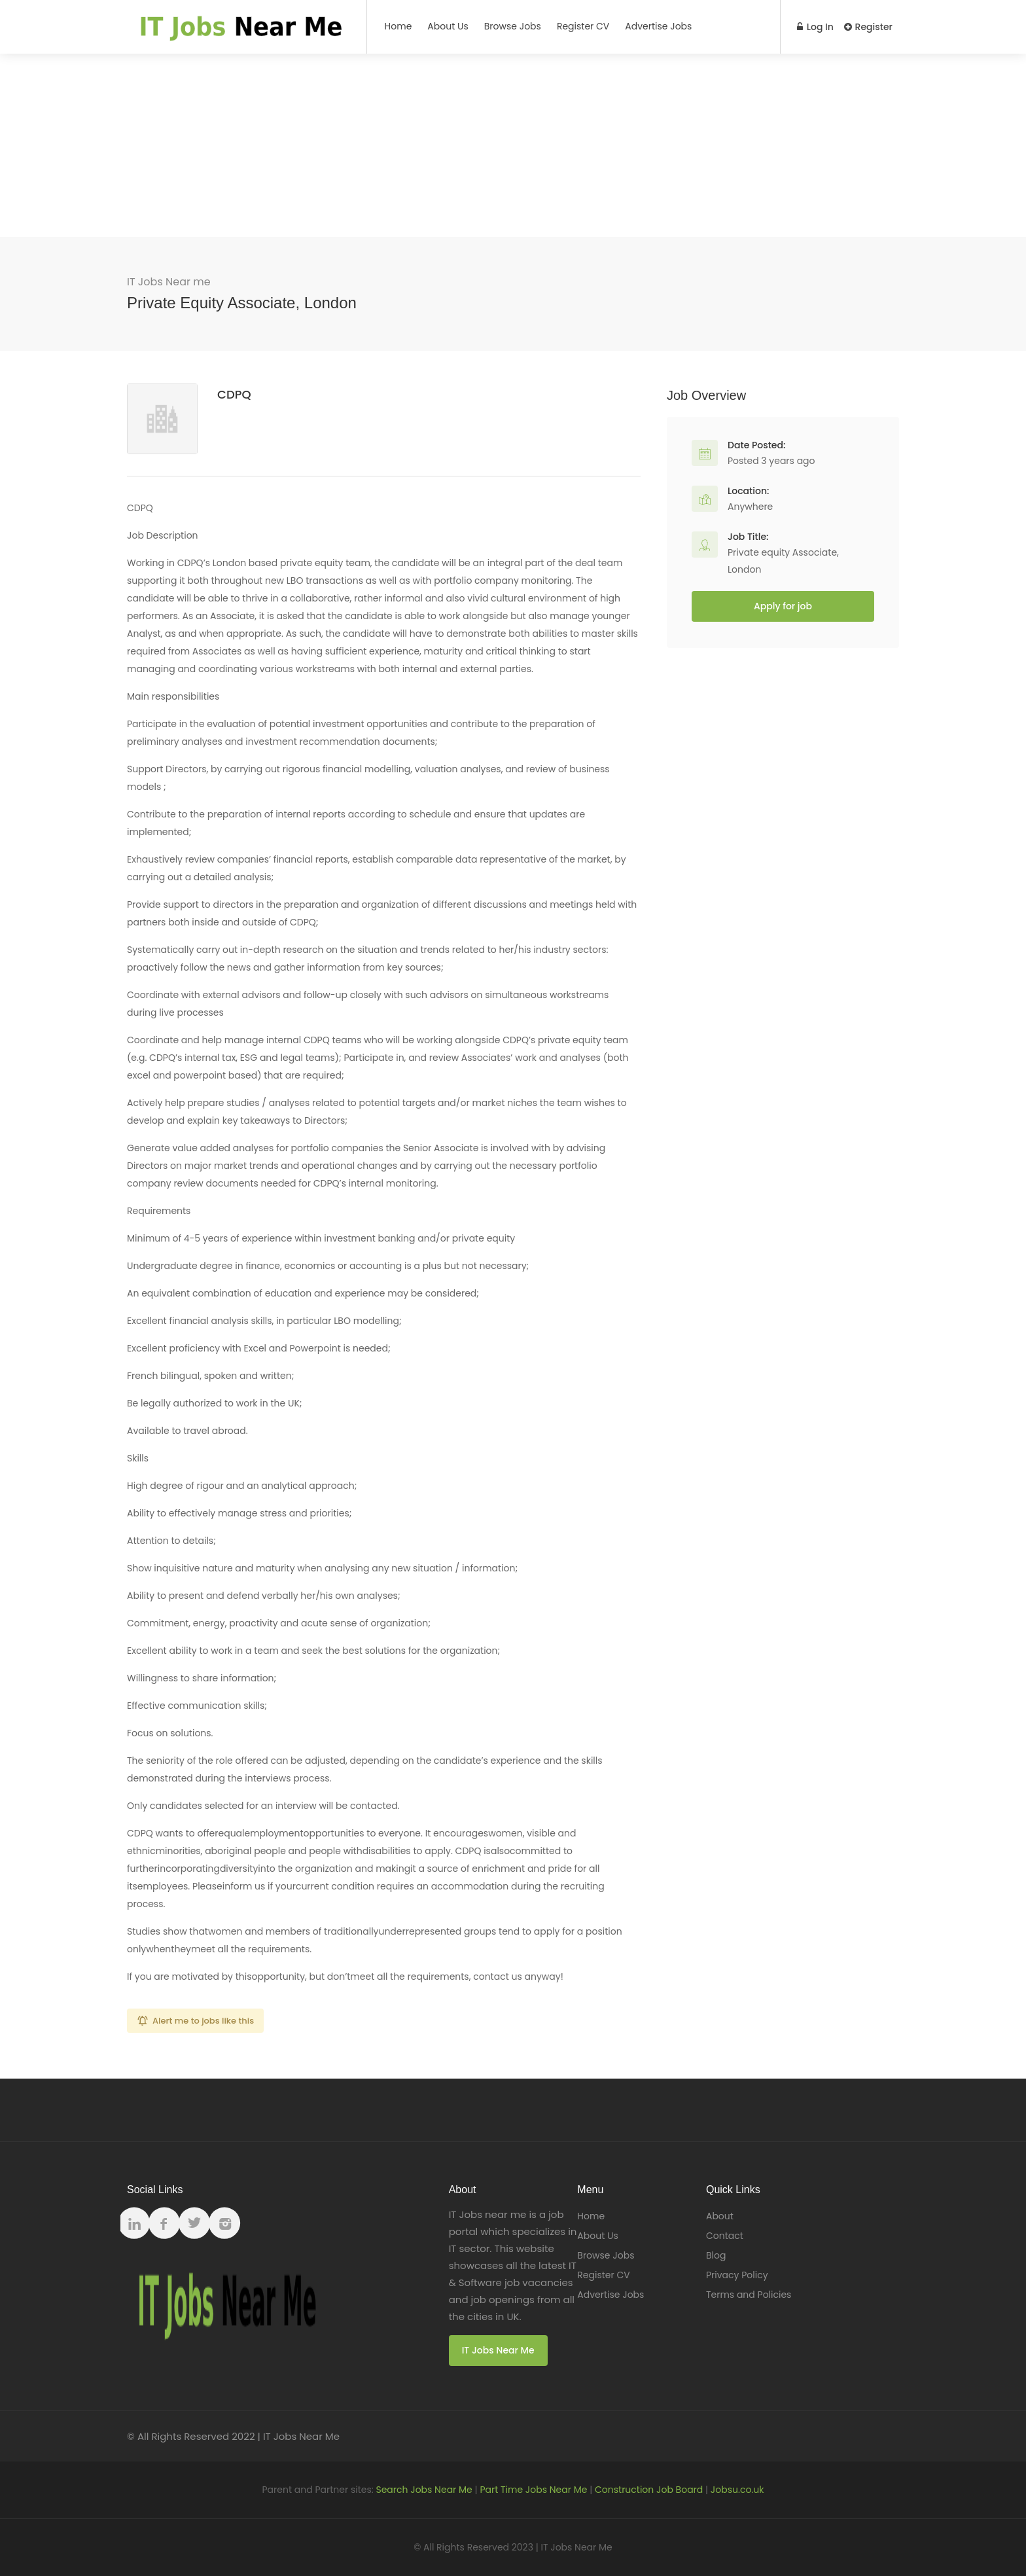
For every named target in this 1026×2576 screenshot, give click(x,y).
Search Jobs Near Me (424, 2489)
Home (398, 26)
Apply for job (783, 606)
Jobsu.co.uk (737, 2489)
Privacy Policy (737, 2274)
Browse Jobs (512, 26)
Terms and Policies (748, 2294)
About (720, 2216)
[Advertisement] (513, 145)
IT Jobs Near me (169, 281)
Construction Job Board (649, 2489)
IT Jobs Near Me (498, 2350)
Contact (724, 2235)
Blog (716, 2255)
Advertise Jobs (658, 26)
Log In (815, 26)
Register (868, 26)
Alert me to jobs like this (203, 2020)
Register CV (583, 26)
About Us (447, 26)
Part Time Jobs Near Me (533, 2489)
